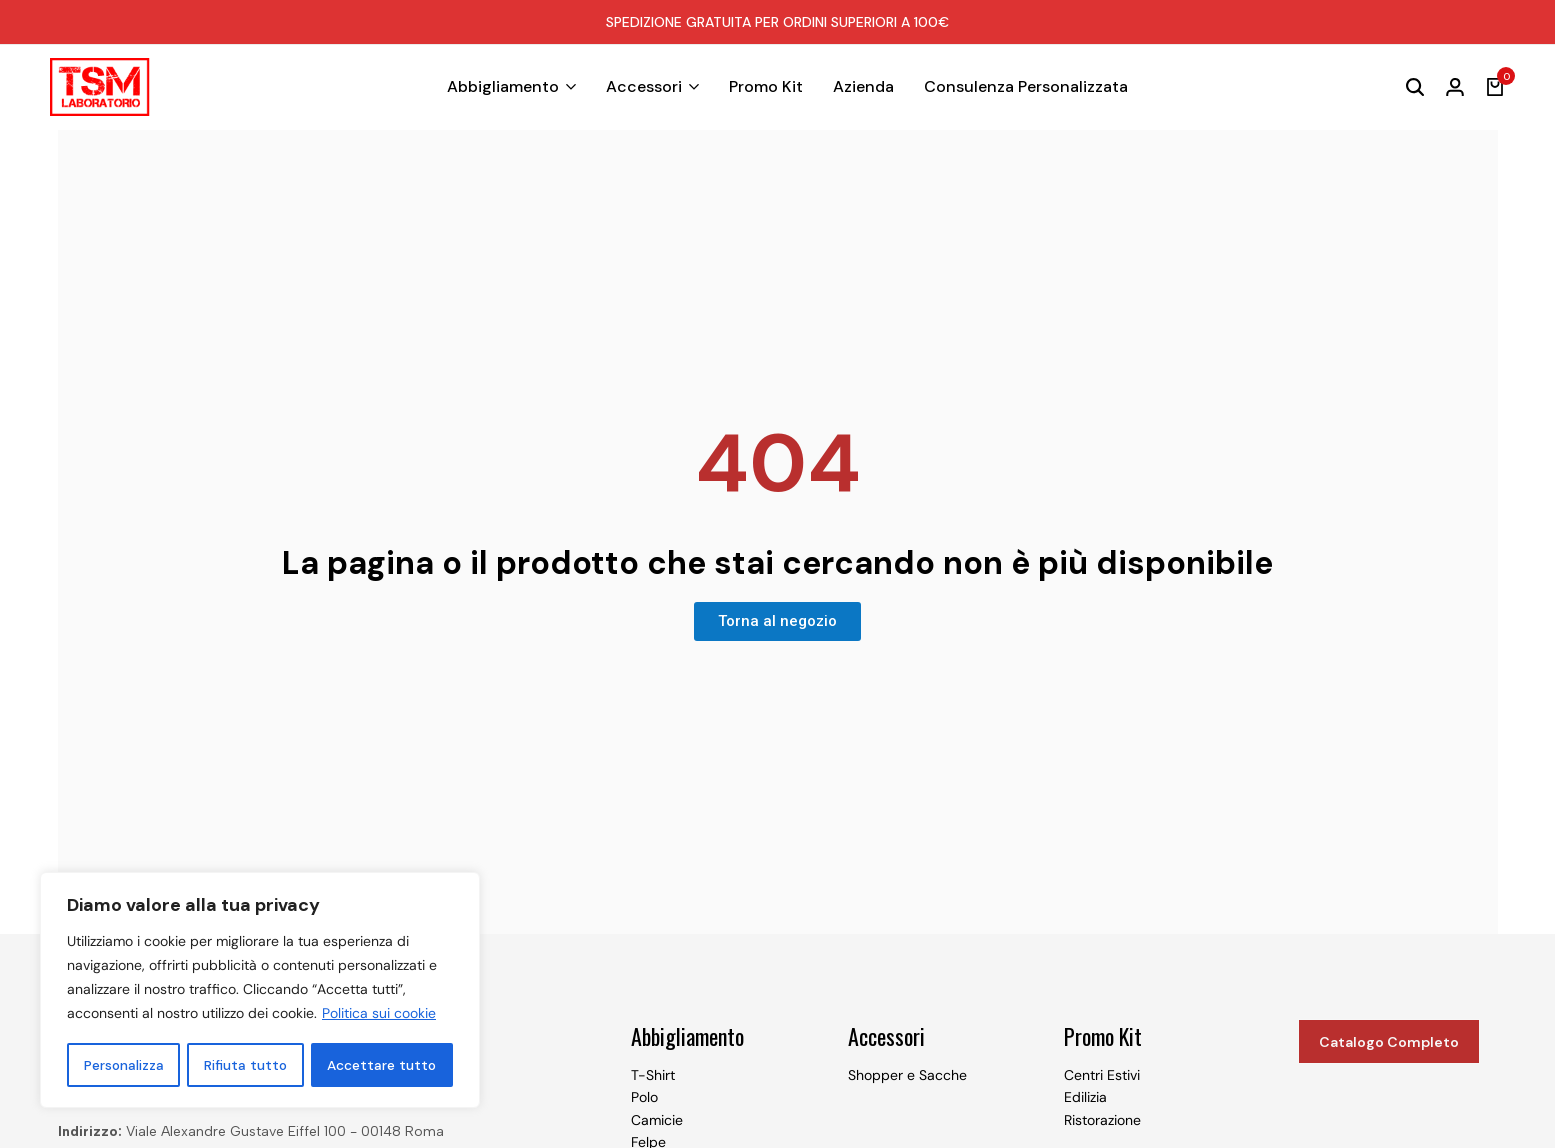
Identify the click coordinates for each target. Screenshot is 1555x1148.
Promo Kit (766, 86)
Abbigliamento (503, 86)
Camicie (657, 1120)
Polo (644, 1097)
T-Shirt (653, 1075)
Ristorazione (1102, 1120)
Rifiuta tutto (246, 1065)
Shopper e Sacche (907, 1075)
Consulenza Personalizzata (1026, 86)
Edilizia (1085, 1097)
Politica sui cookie (379, 1015)
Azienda (863, 86)
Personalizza (123, 1065)
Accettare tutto (382, 1065)
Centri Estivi (1102, 1075)
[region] (260, 991)
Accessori (644, 86)
